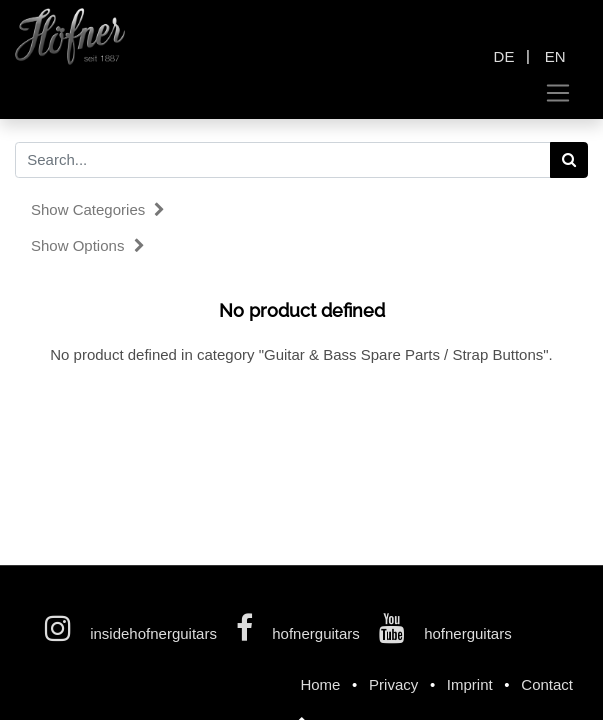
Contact (547, 684)
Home (320, 684)
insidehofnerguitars (133, 633)
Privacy (393, 684)
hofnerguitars (300, 633)
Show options (88, 245)
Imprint (470, 684)
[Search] (569, 160)
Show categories (98, 209)
